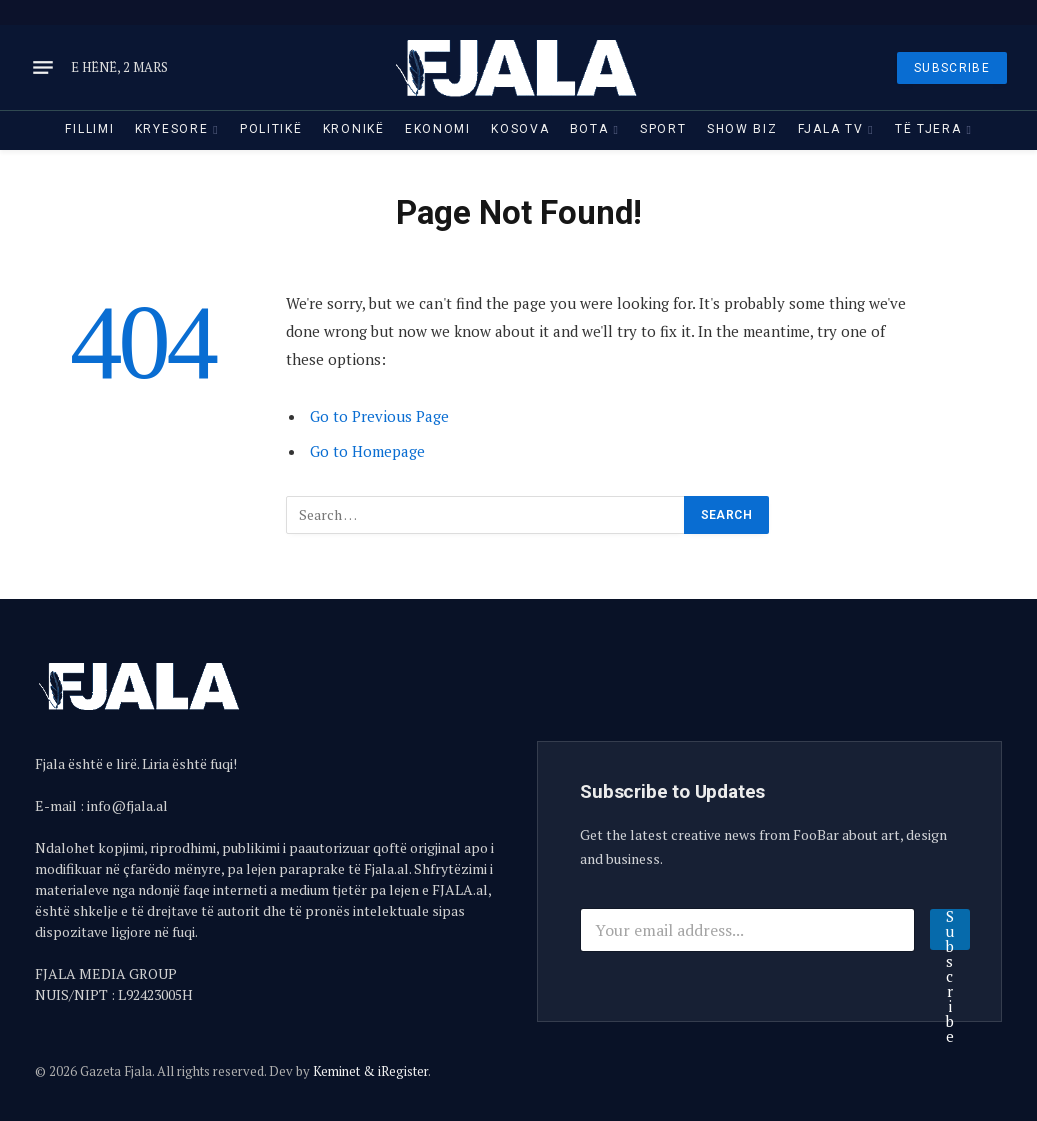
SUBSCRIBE (952, 68)
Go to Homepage (367, 451)
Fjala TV (831, 129)
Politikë (271, 129)
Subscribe (950, 929)
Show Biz (742, 129)
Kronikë (354, 129)
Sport (663, 129)
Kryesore (172, 129)
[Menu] (43, 68)
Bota (589, 129)
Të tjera (928, 129)
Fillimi (90, 129)
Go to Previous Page (379, 416)
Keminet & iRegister (370, 1071)
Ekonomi (438, 129)
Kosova (520, 129)
